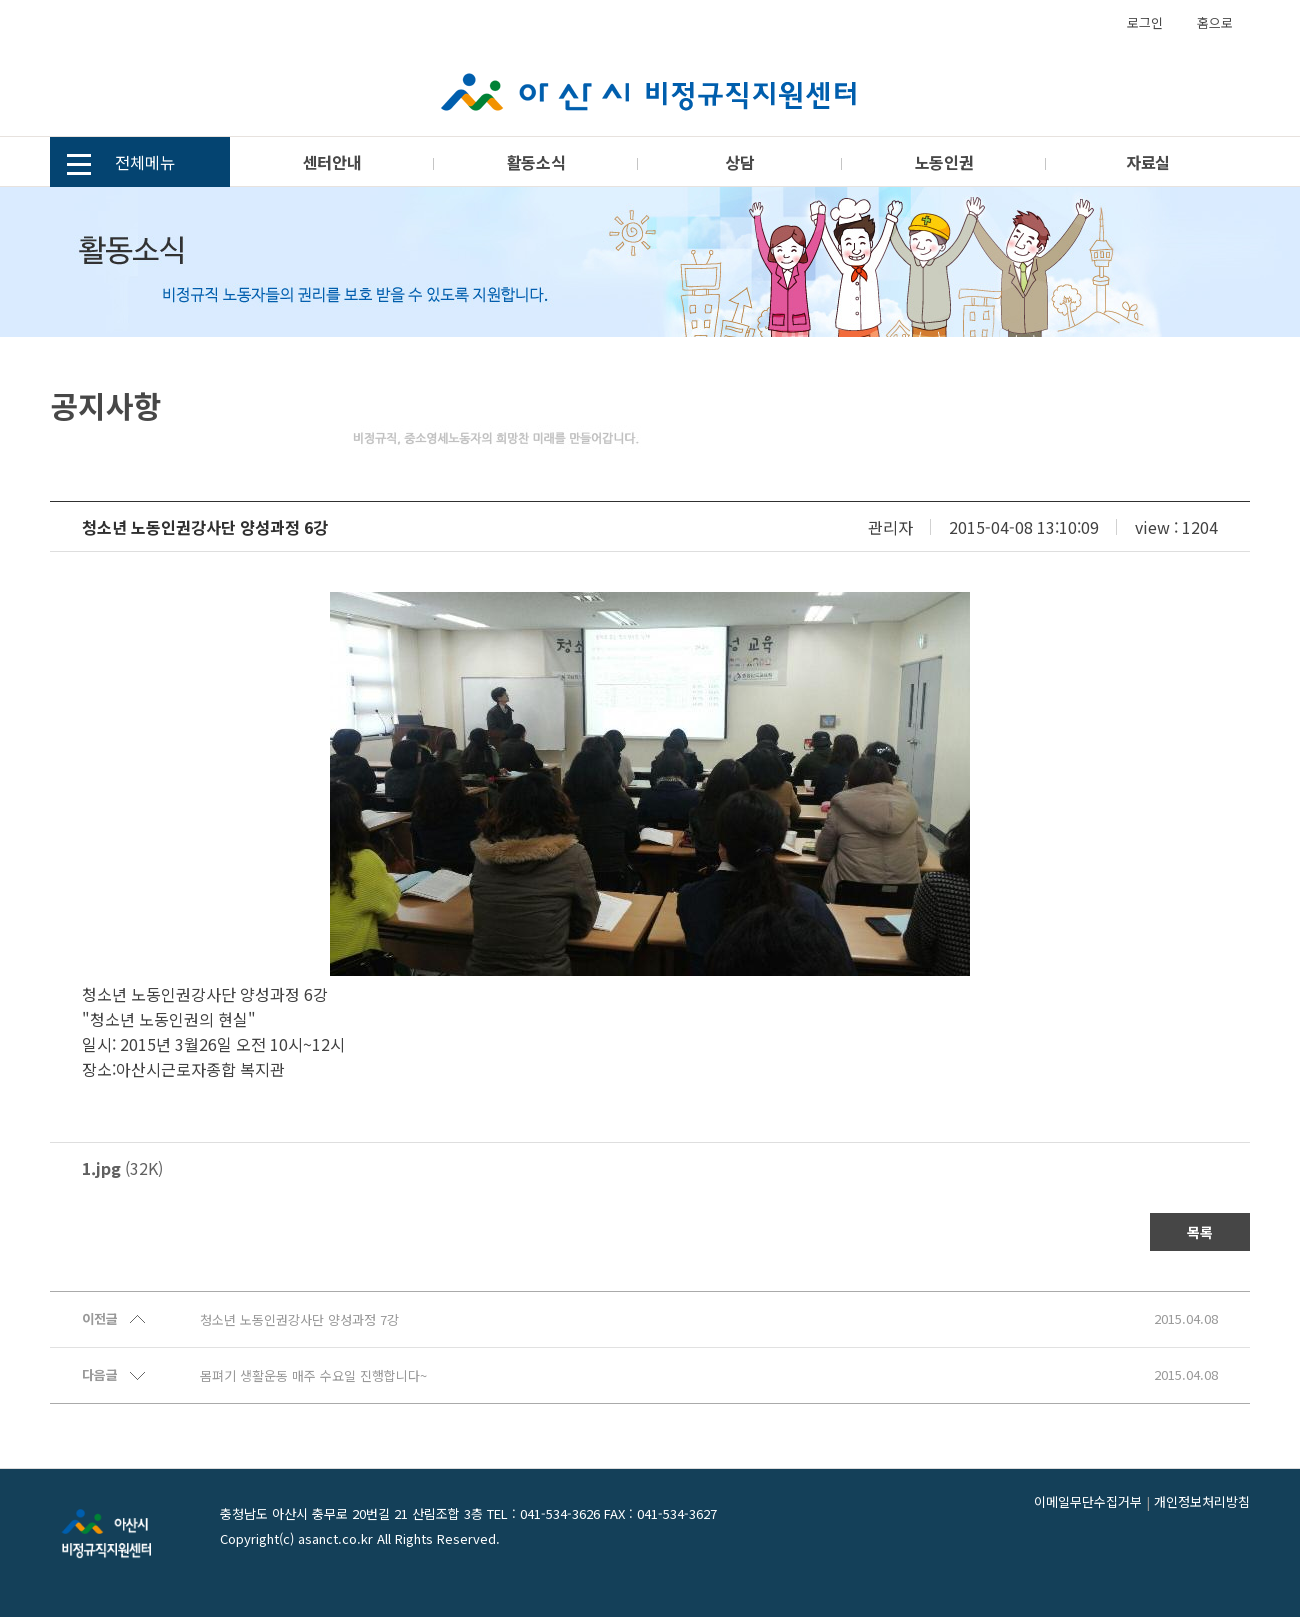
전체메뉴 (121, 164)
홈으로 (1215, 22)
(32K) (122, 1168)
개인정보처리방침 (1202, 1501)
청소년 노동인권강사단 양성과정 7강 (299, 1320)
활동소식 (536, 162)
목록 (1200, 1232)
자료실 (1148, 162)
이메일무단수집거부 (1088, 1501)
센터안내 (332, 162)
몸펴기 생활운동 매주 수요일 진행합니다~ (313, 1376)
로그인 (1145, 22)
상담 (739, 162)
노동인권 (944, 162)
